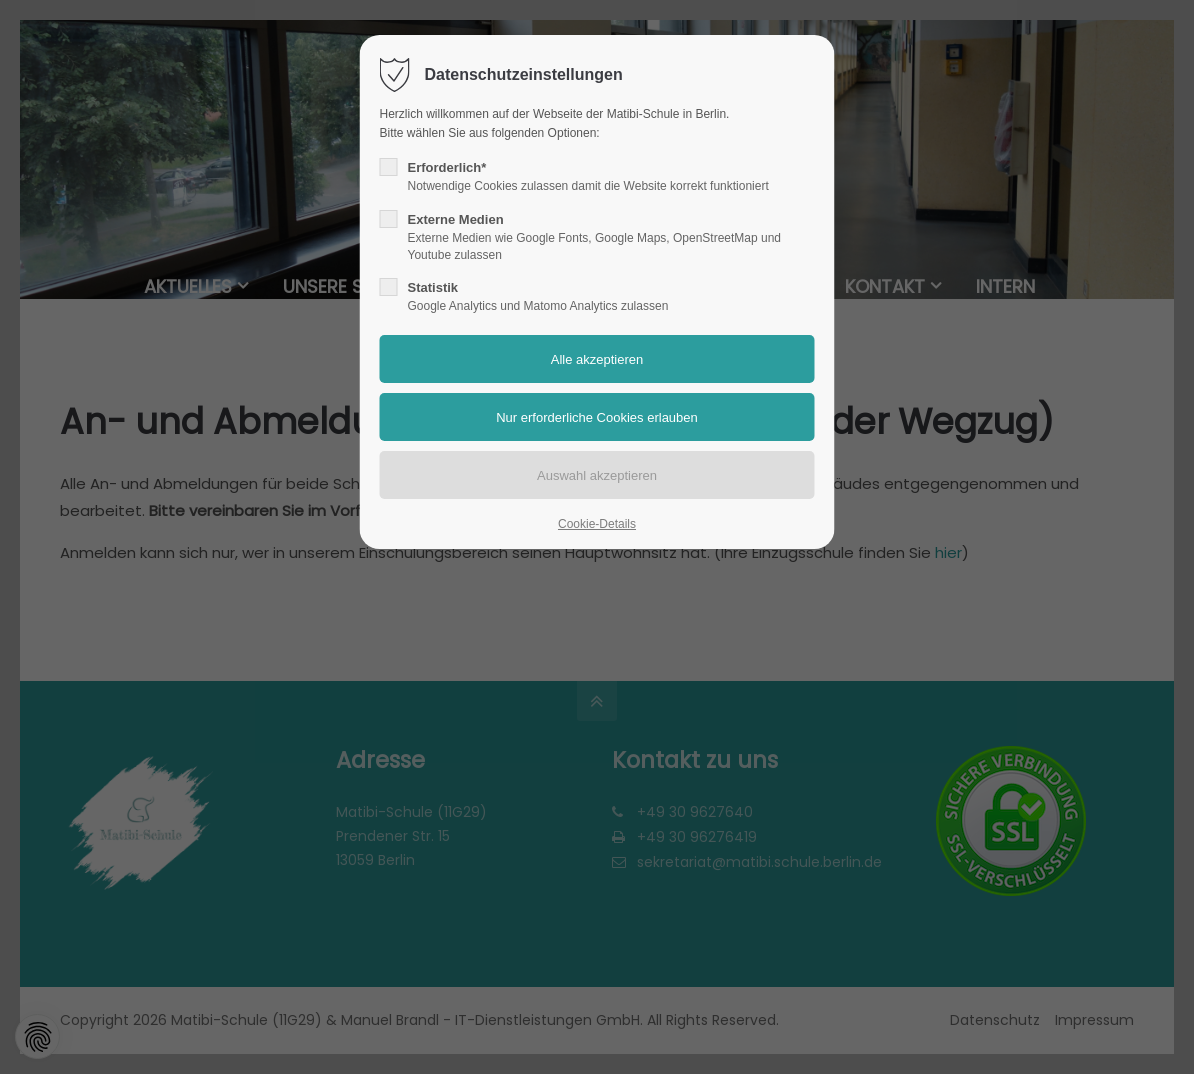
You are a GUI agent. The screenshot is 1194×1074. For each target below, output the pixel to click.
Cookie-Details (597, 524)
